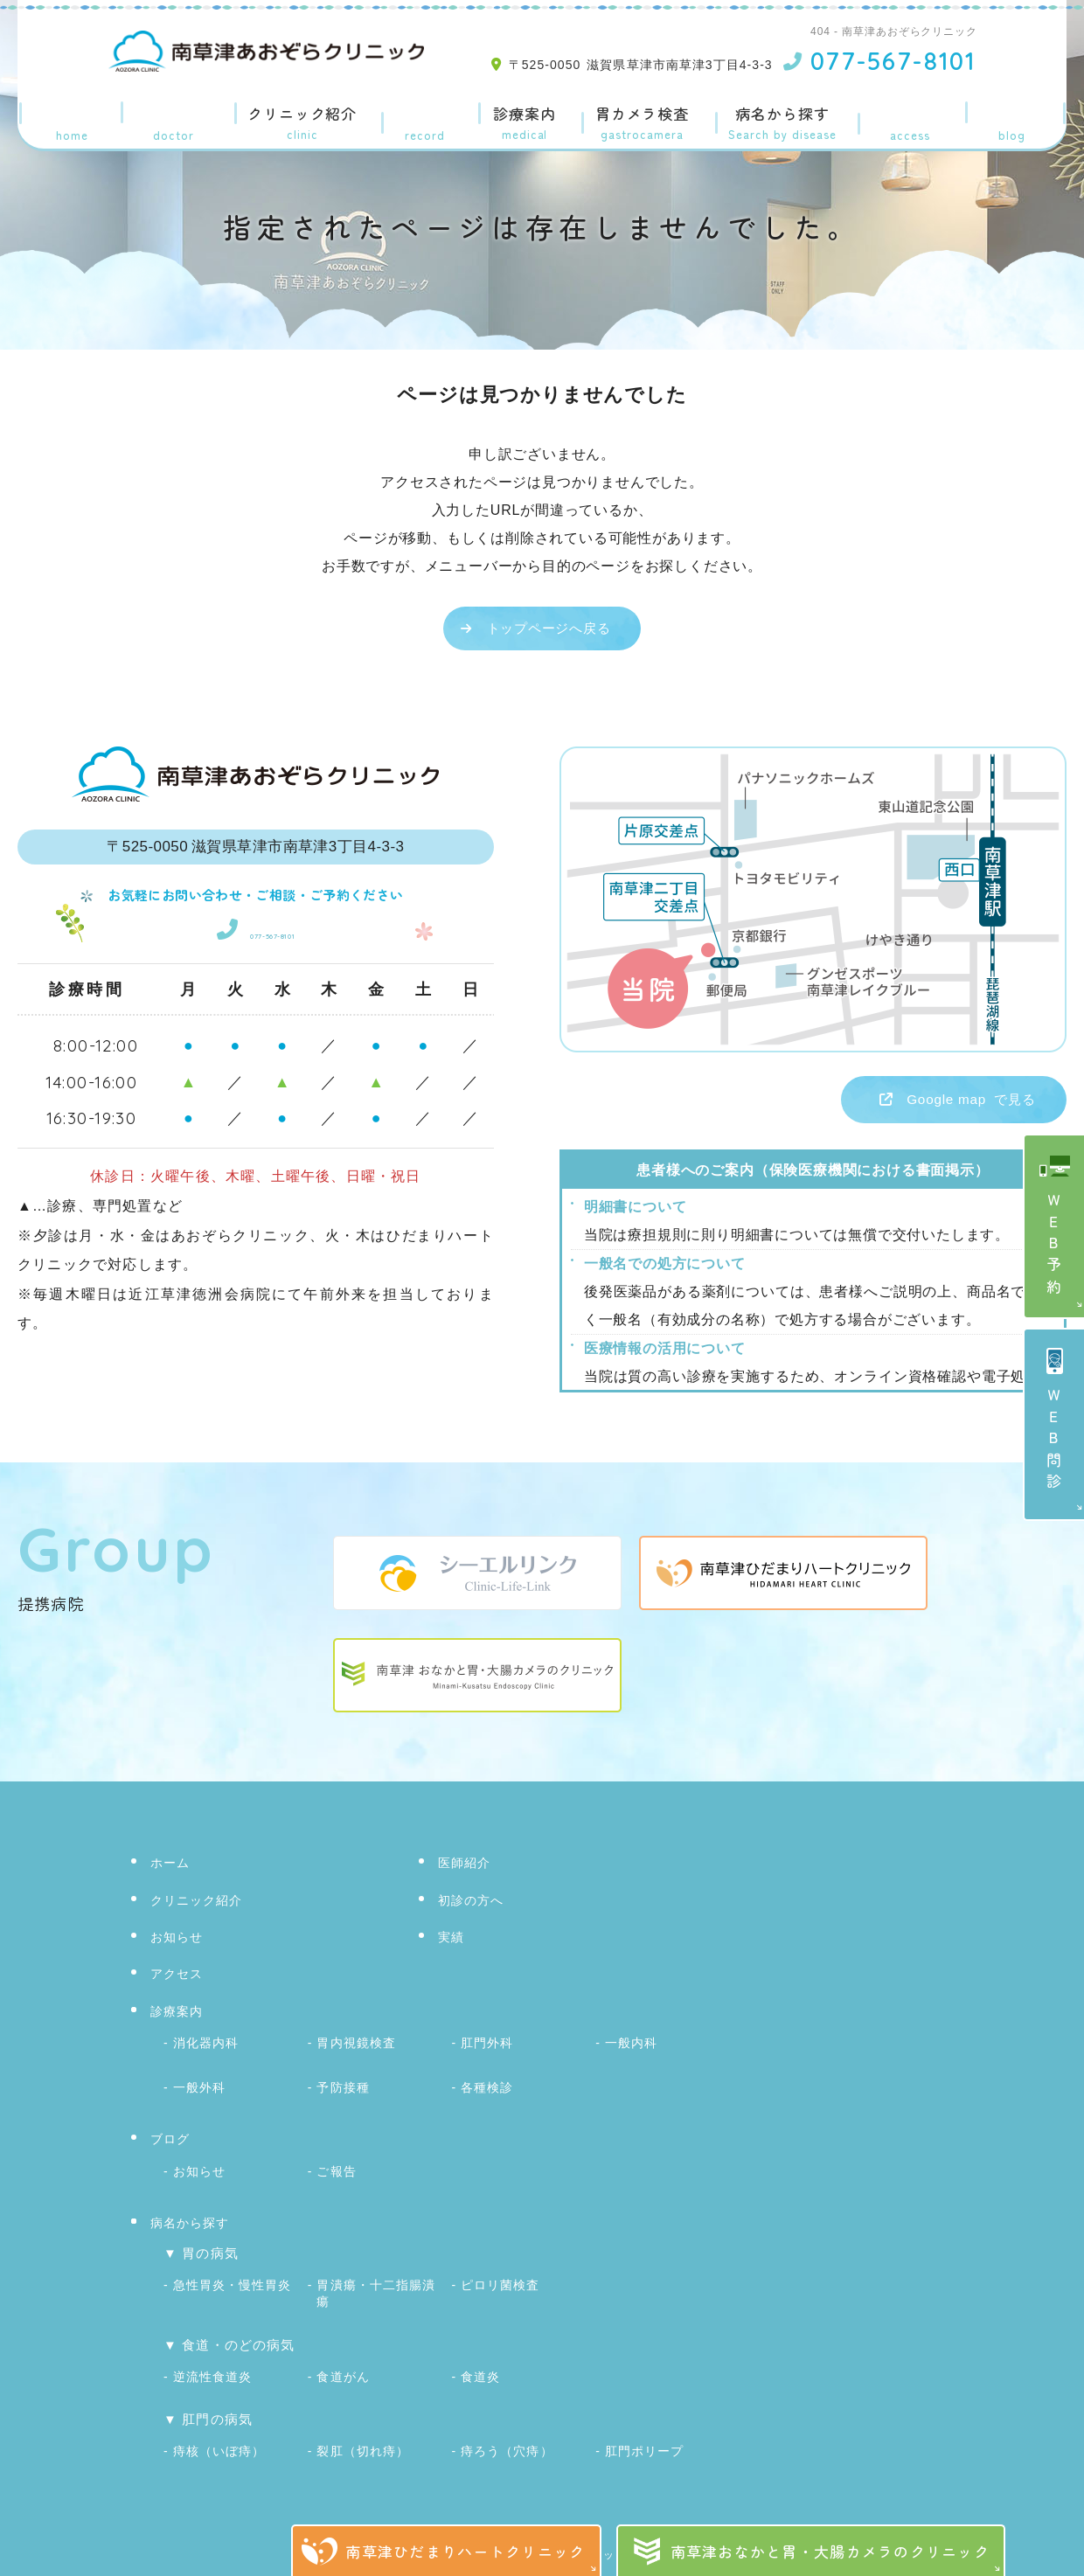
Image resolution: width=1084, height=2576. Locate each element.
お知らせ (178, 1941)
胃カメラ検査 (639, 114)
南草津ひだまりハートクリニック (465, 2551)
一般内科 (631, 2044)
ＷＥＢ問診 (1055, 1441)
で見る (935, 1102)
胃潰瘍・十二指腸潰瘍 (375, 2280)
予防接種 (342, 2085)
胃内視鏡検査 (355, 2044)
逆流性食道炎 (212, 2357)
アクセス (917, 114)
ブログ (1016, 114)
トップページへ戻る (549, 628)
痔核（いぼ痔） (219, 2428)
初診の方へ (473, 1904)
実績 (419, 114)
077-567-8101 (255, 928)
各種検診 (487, 2085)
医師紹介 (167, 114)
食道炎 (480, 2357)
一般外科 (199, 2085)
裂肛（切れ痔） (362, 2428)
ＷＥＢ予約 (1055, 1246)
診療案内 (515, 114)
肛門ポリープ (644, 2428)
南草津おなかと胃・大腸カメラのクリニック (830, 2551)
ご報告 (336, 2164)
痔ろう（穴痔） (506, 2428)
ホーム (67, 114)
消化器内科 (206, 2044)
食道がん (342, 2357)
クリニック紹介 (298, 114)
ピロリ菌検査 (500, 2274)
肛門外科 (487, 2044)
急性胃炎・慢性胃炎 (232, 2274)
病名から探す (786, 114)
